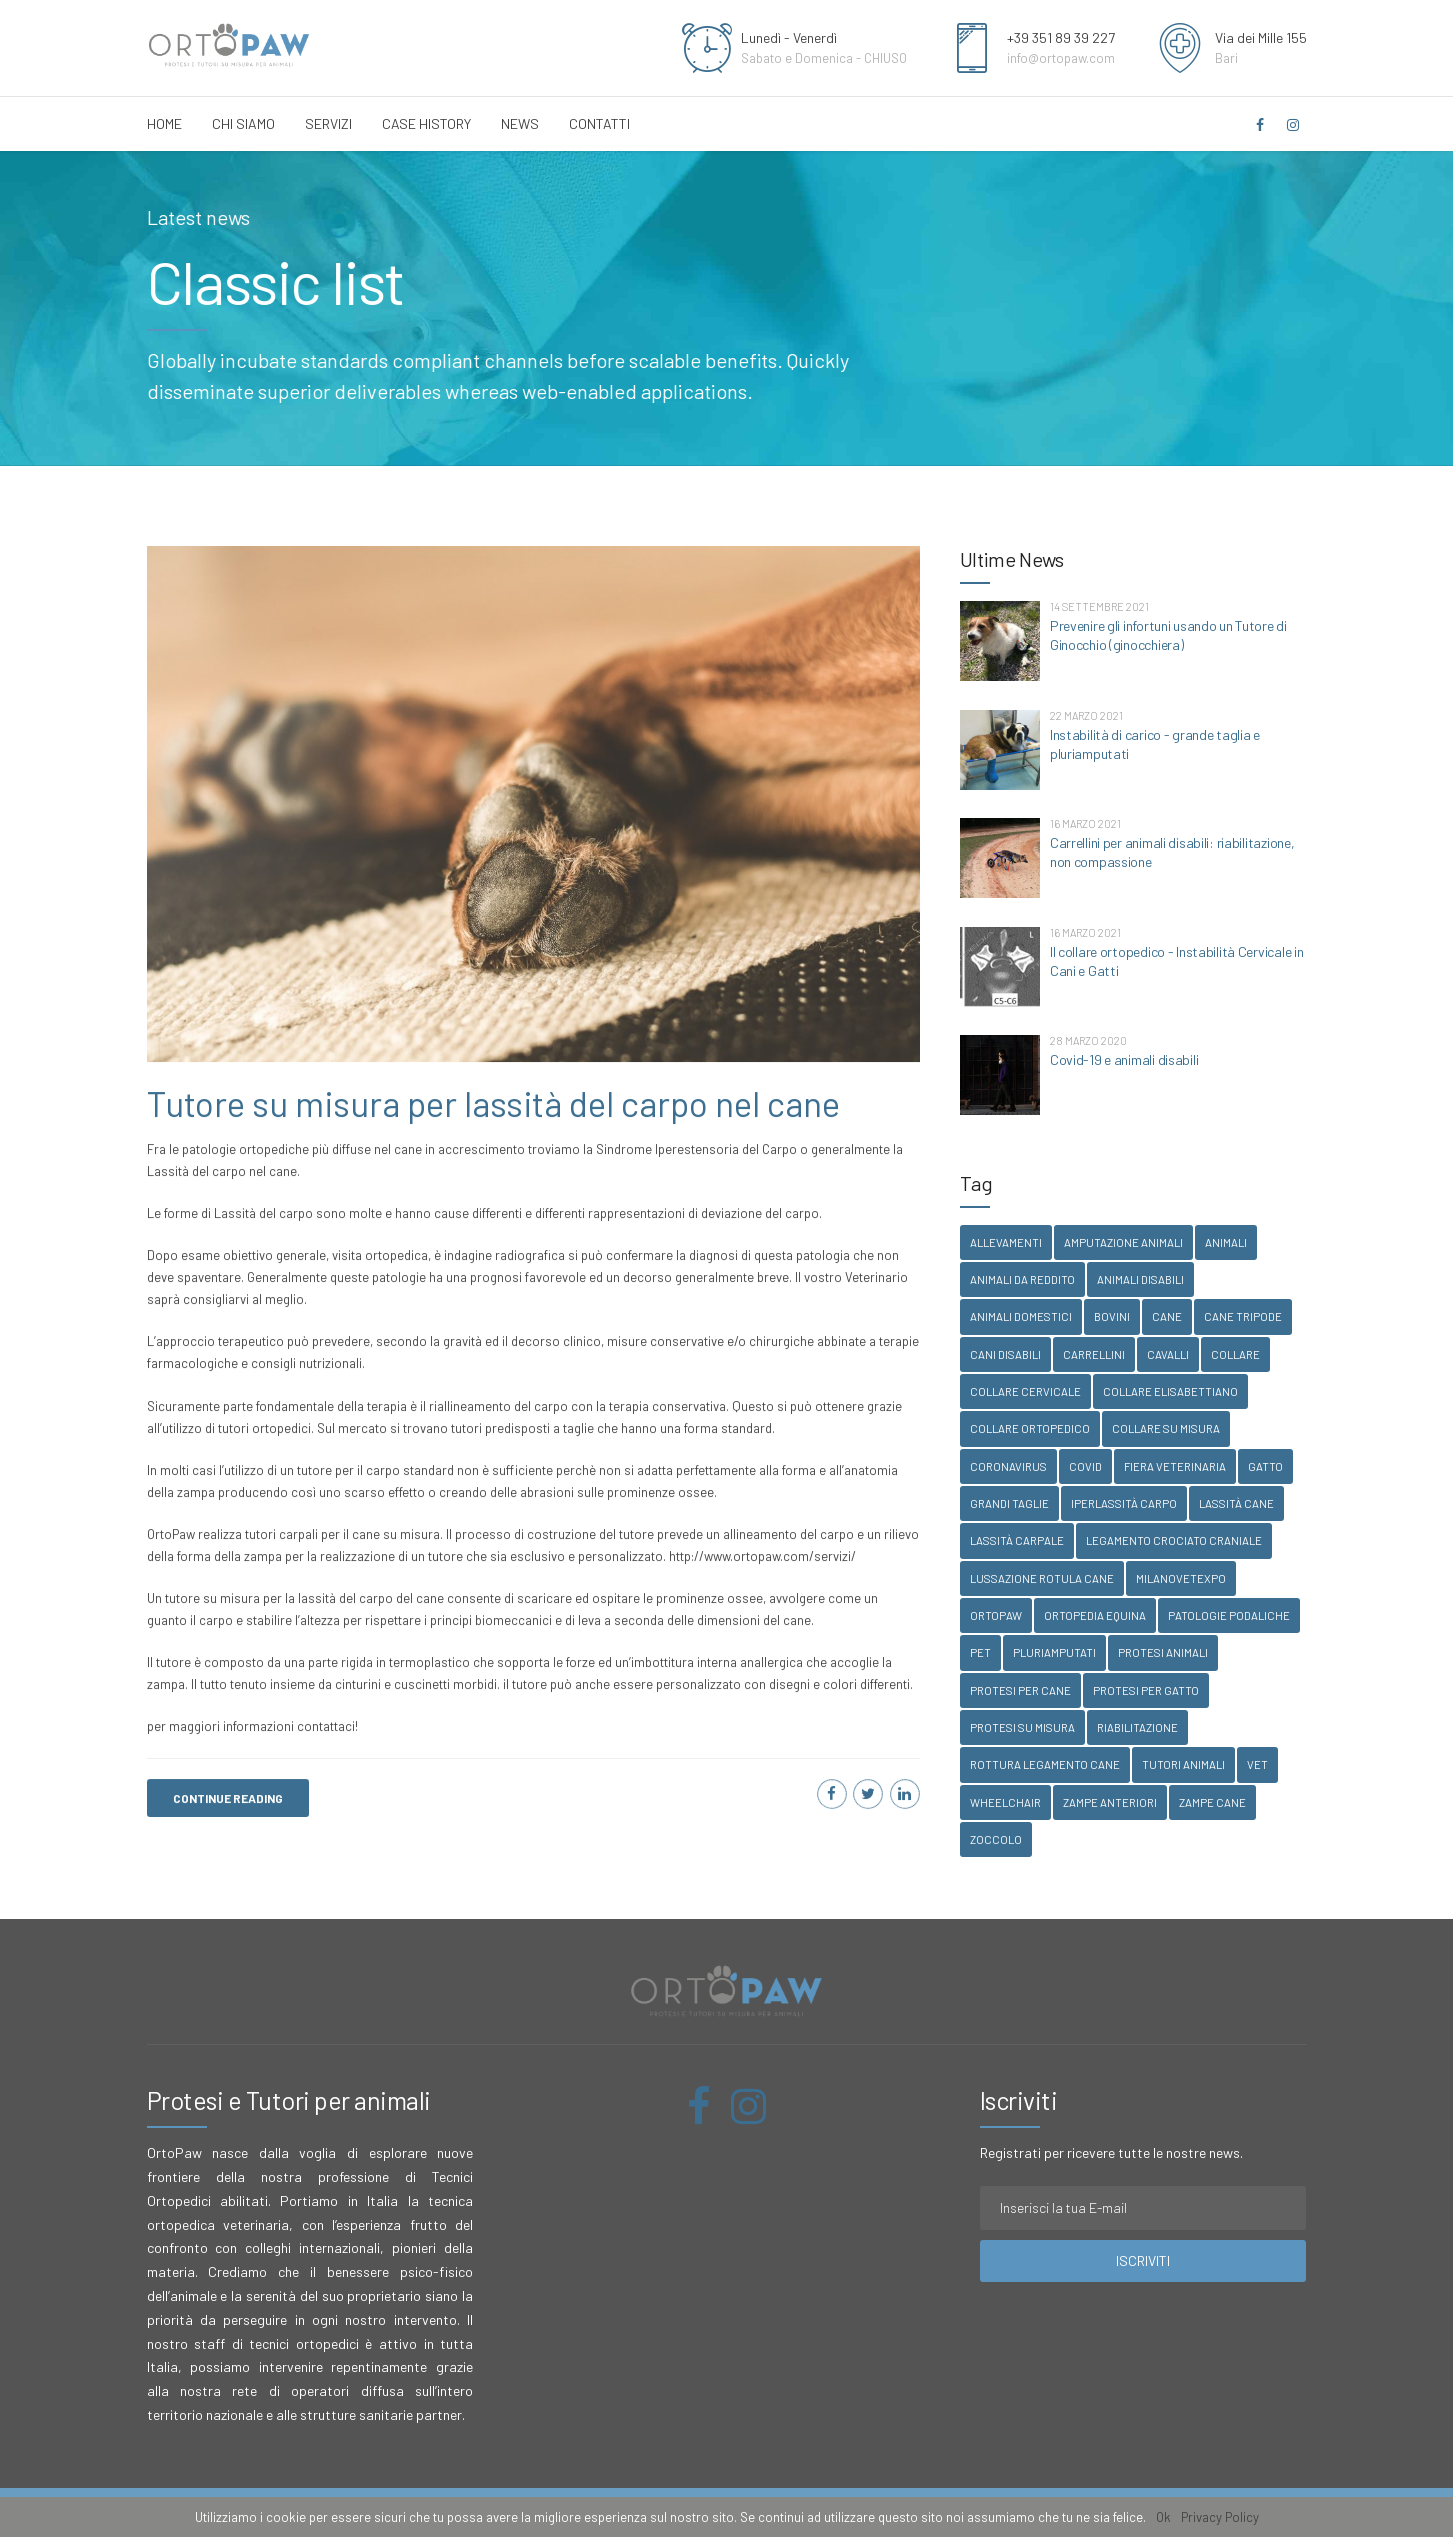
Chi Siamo (243, 123)
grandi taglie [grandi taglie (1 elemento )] (1009, 1503)
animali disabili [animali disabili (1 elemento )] (1140, 1279)
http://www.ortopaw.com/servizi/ (762, 1557)
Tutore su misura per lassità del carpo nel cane (493, 1103)
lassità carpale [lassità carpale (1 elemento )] (1017, 1540)
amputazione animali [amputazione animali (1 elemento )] (1123, 1242)
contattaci (326, 1727)
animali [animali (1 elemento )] (1226, 1242)
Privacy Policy (1220, 2517)
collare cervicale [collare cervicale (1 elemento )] (1025, 1391)
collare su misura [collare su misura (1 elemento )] (1166, 1428)
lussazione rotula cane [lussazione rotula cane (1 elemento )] (1042, 1578)
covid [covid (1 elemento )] (1085, 1466)
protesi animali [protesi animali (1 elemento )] (1163, 1652)
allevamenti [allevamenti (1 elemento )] (1006, 1242)
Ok (1163, 2517)
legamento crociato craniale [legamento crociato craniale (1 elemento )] (1174, 1540)
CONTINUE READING (228, 1798)
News (520, 123)
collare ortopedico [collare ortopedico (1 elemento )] (1030, 1428)
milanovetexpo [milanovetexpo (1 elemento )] (1181, 1578)
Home (164, 123)
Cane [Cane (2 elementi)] (1167, 1316)
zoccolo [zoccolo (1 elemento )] (996, 1839)
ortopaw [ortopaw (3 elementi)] (996, 1615)
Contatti (599, 123)
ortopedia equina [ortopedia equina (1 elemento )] (1095, 1615)
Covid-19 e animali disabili (1124, 1059)
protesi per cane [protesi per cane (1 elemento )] (1020, 1690)
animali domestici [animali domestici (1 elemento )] (1021, 1316)
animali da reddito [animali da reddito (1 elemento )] (1022, 1279)
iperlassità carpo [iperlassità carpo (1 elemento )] (1124, 1503)
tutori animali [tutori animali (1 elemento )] (1183, 1764)
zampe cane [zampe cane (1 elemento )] (1212, 1802)
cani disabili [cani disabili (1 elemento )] (1005, 1354)
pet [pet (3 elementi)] (980, 1652)
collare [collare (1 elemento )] (1235, 1354)
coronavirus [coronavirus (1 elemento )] (1008, 1466)
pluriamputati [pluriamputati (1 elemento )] (1054, 1652)
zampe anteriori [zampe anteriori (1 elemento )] (1110, 1802)
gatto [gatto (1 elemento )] (1265, 1466)
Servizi (328, 123)
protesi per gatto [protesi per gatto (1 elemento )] (1146, 1690)
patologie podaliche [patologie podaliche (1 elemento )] (1229, 1615)
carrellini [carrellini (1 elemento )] (1094, 1354)
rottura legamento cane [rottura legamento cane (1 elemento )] (1045, 1764)
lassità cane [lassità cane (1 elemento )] (1236, 1503)
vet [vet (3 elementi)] (1257, 1764)
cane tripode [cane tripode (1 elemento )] (1243, 1316)
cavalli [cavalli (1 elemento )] (1168, 1354)
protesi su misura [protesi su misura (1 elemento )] (1022, 1727)
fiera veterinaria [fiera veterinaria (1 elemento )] (1175, 1466)
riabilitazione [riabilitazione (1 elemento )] (1137, 1727)
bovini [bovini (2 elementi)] (1112, 1316)
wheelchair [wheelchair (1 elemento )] (1005, 1802)
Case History (426, 123)
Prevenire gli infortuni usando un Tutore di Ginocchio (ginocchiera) (1168, 635)
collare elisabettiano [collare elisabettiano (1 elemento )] (1170, 1391)
